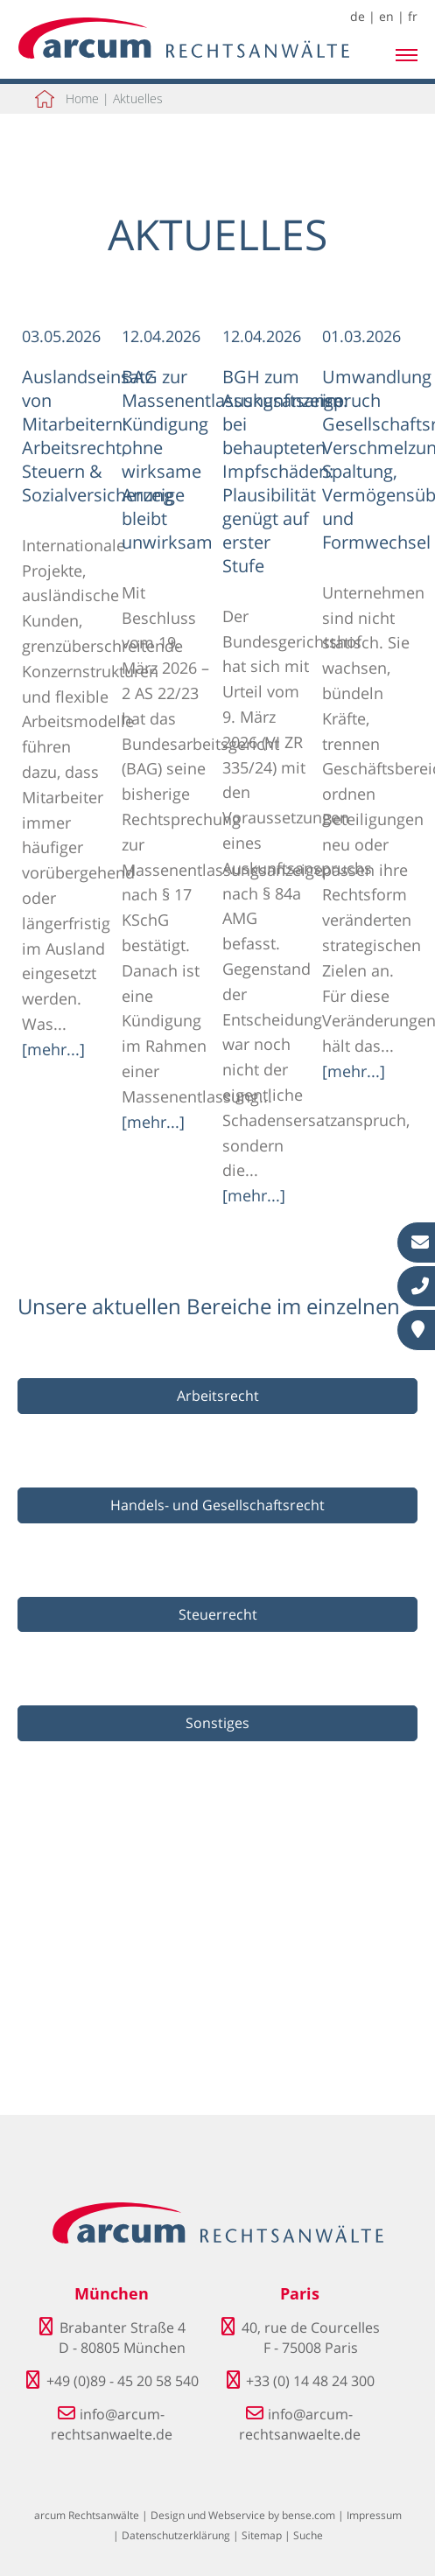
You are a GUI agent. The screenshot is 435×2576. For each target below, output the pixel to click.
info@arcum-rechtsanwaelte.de (111, 2423)
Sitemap (262, 2535)
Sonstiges (217, 1722)
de (357, 16)
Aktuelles (138, 98)
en (386, 16)
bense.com (308, 2515)
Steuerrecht (218, 1614)
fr (412, 16)
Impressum (374, 2515)
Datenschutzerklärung (176, 2535)
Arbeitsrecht (218, 1395)
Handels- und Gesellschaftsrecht (217, 1505)
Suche (308, 2535)
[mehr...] (53, 1049)
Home (82, 98)
